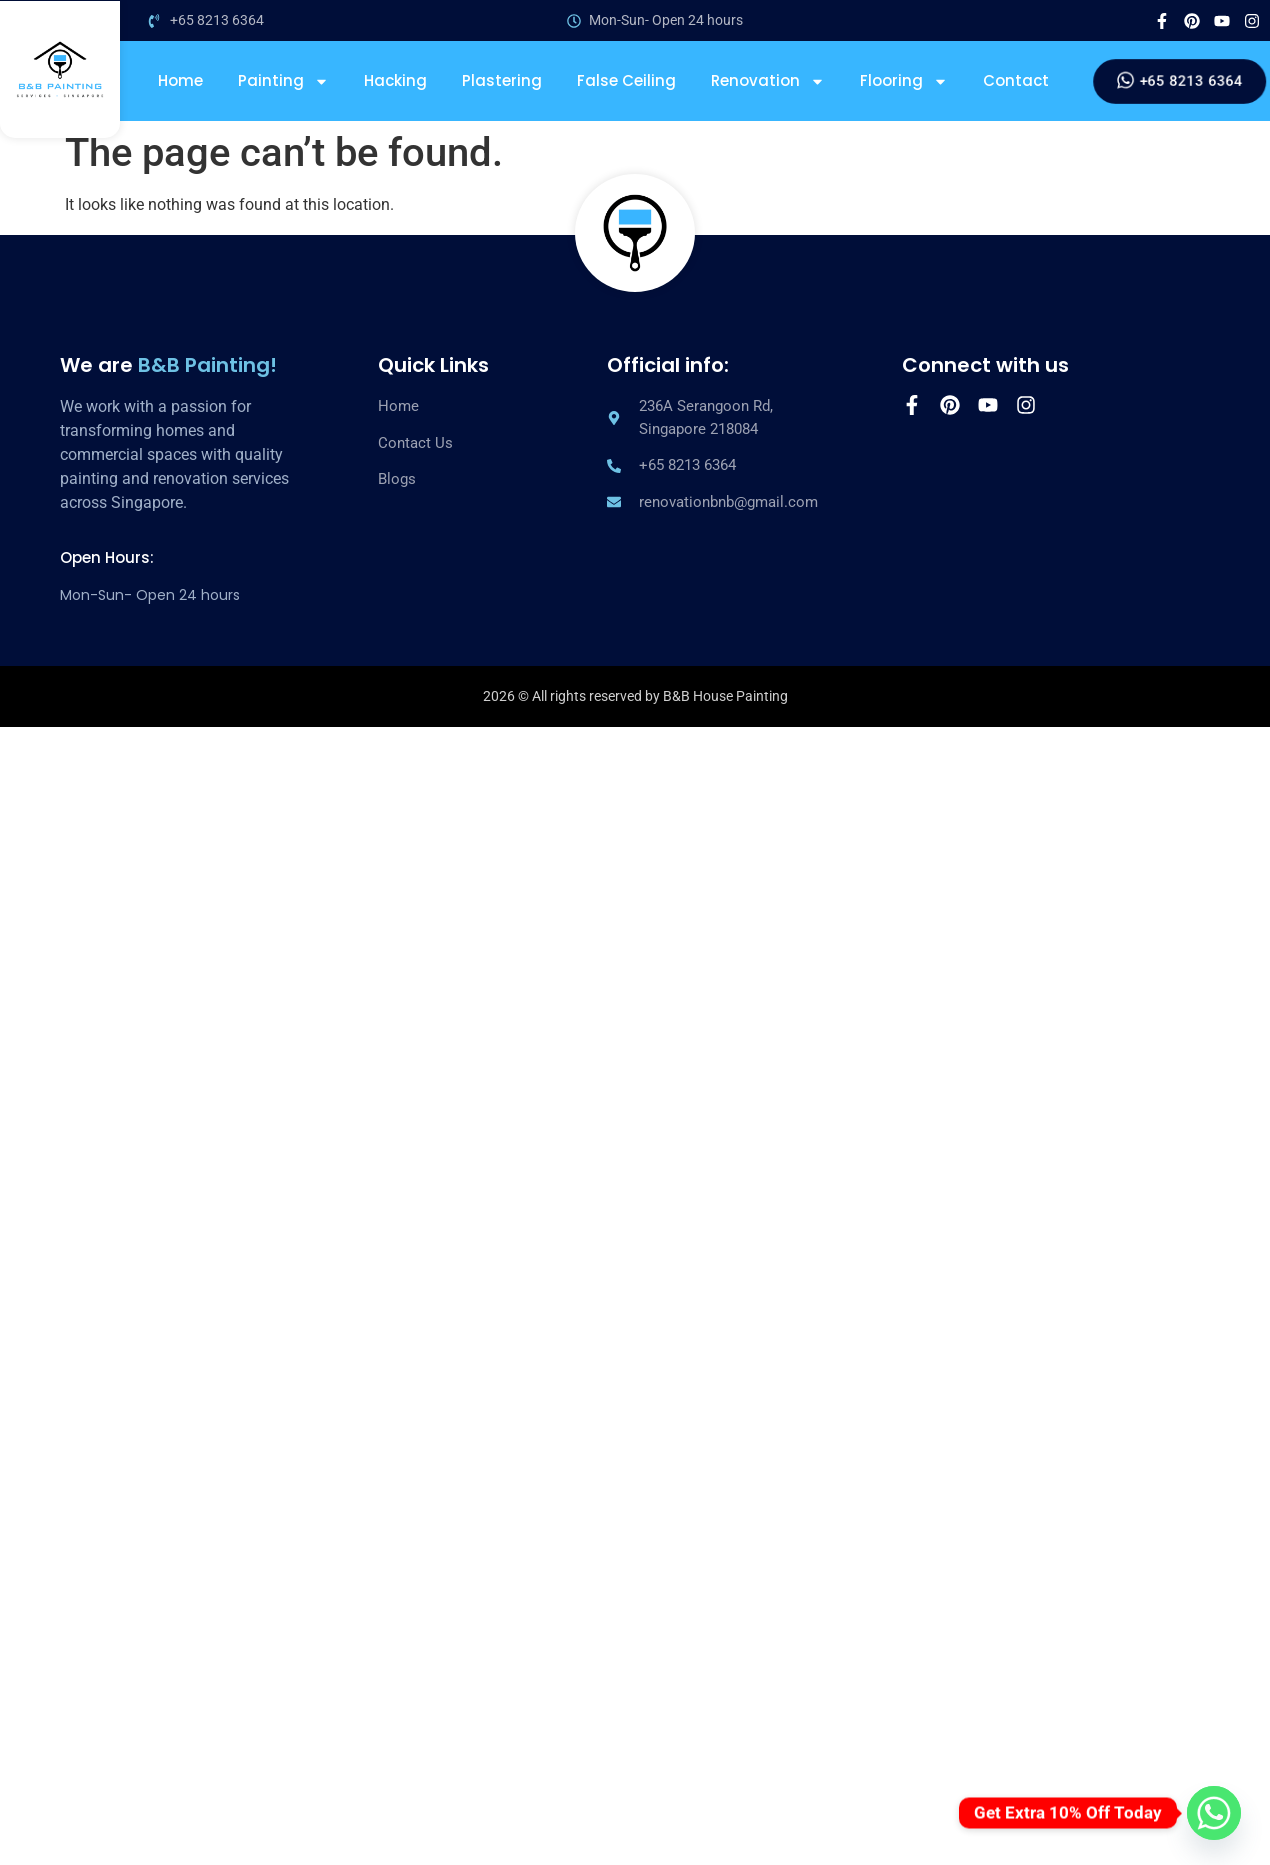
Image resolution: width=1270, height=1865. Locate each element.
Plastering (502, 81)
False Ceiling (626, 81)
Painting (283, 81)
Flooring (904, 81)
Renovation (768, 81)
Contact (1016, 81)
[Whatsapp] (1214, 1813)
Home (180, 81)
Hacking (395, 81)
